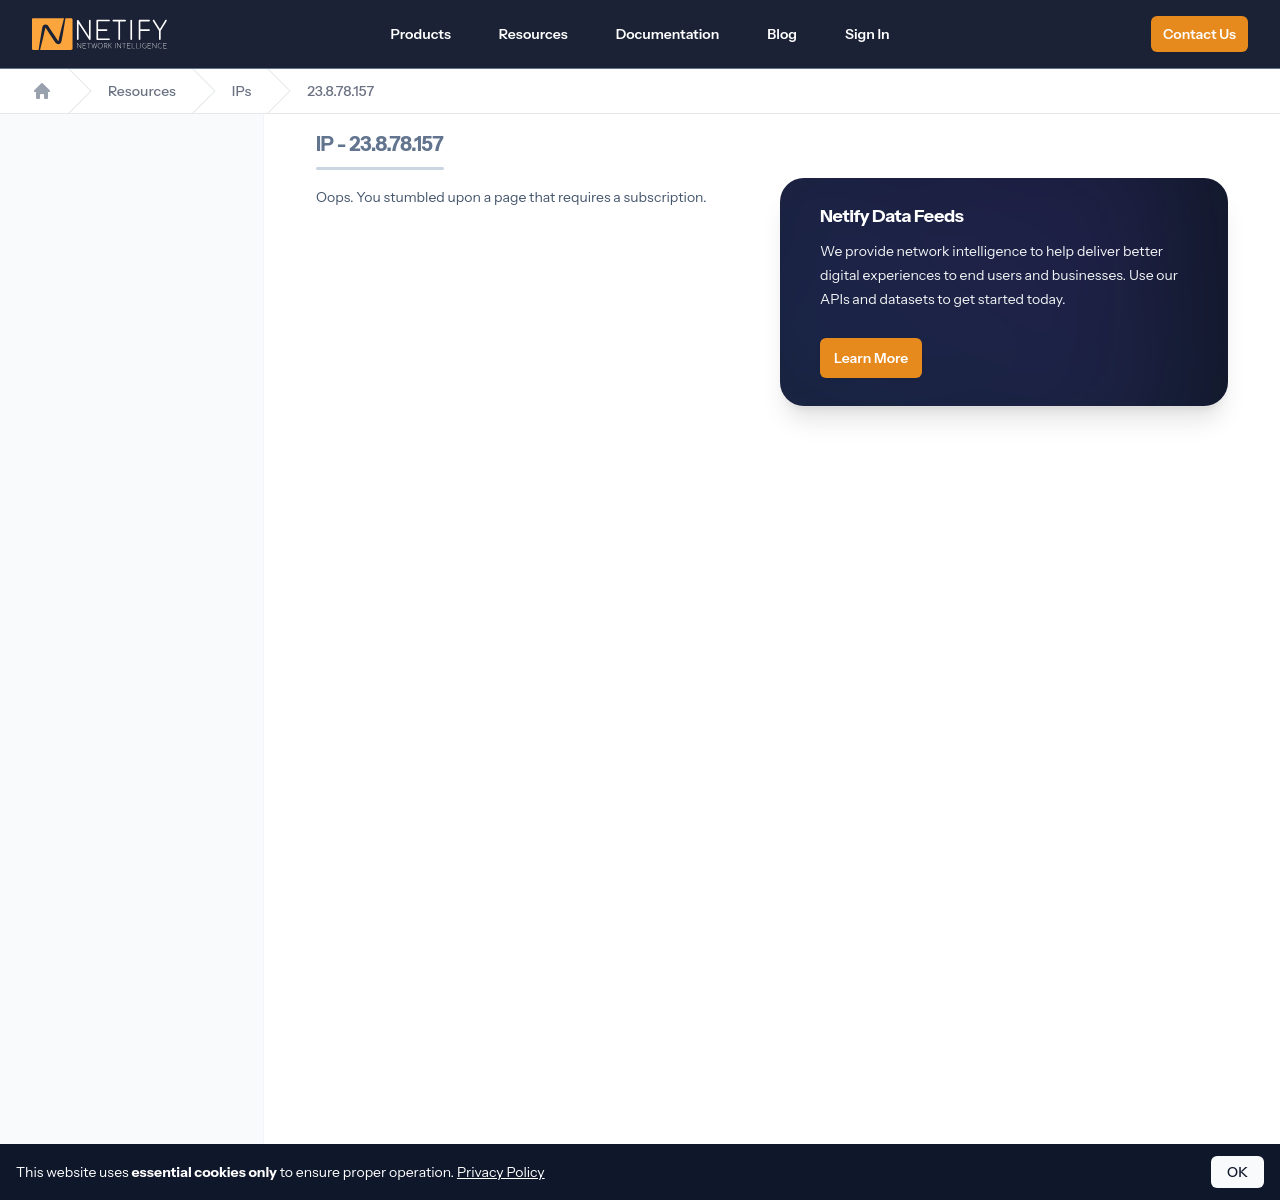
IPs (241, 91)
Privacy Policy (501, 1172)
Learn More (871, 358)
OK (1237, 1172)
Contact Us (1199, 34)
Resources (533, 34)
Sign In (867, 34)
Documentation (668, 34)
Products (420, 34)
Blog (782, 34)
